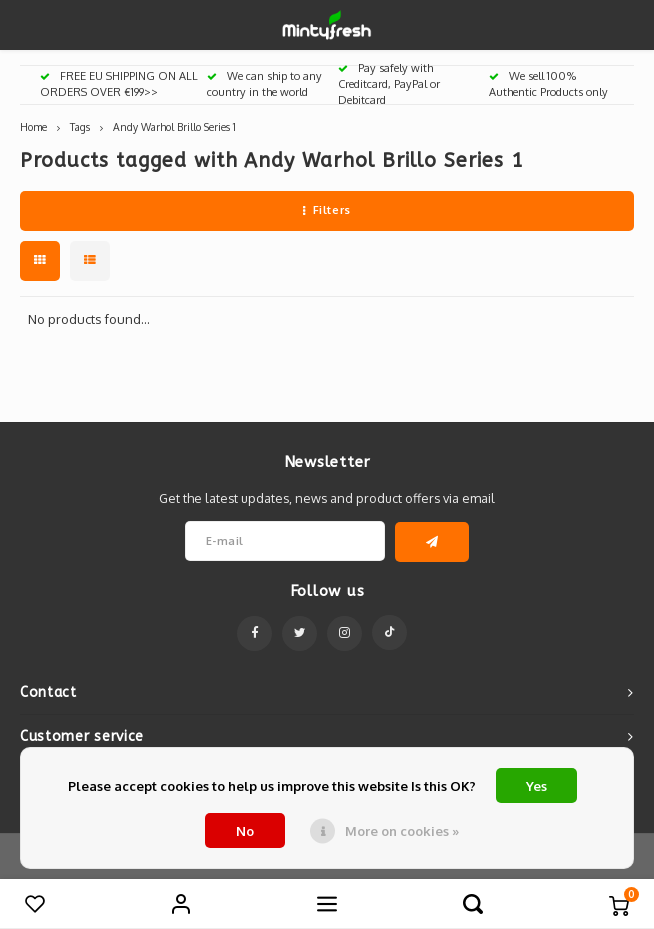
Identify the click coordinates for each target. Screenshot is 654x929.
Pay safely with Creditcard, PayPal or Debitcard (389, 84)
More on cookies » (402, 831)
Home (33, 126)
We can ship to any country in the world (264, 84)
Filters (326, 210)
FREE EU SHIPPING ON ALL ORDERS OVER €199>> (119, 84)
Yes (536, 786)
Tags (80, 126)
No (245, 831)
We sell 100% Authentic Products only (548, 84)
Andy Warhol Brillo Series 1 (174, 126)
